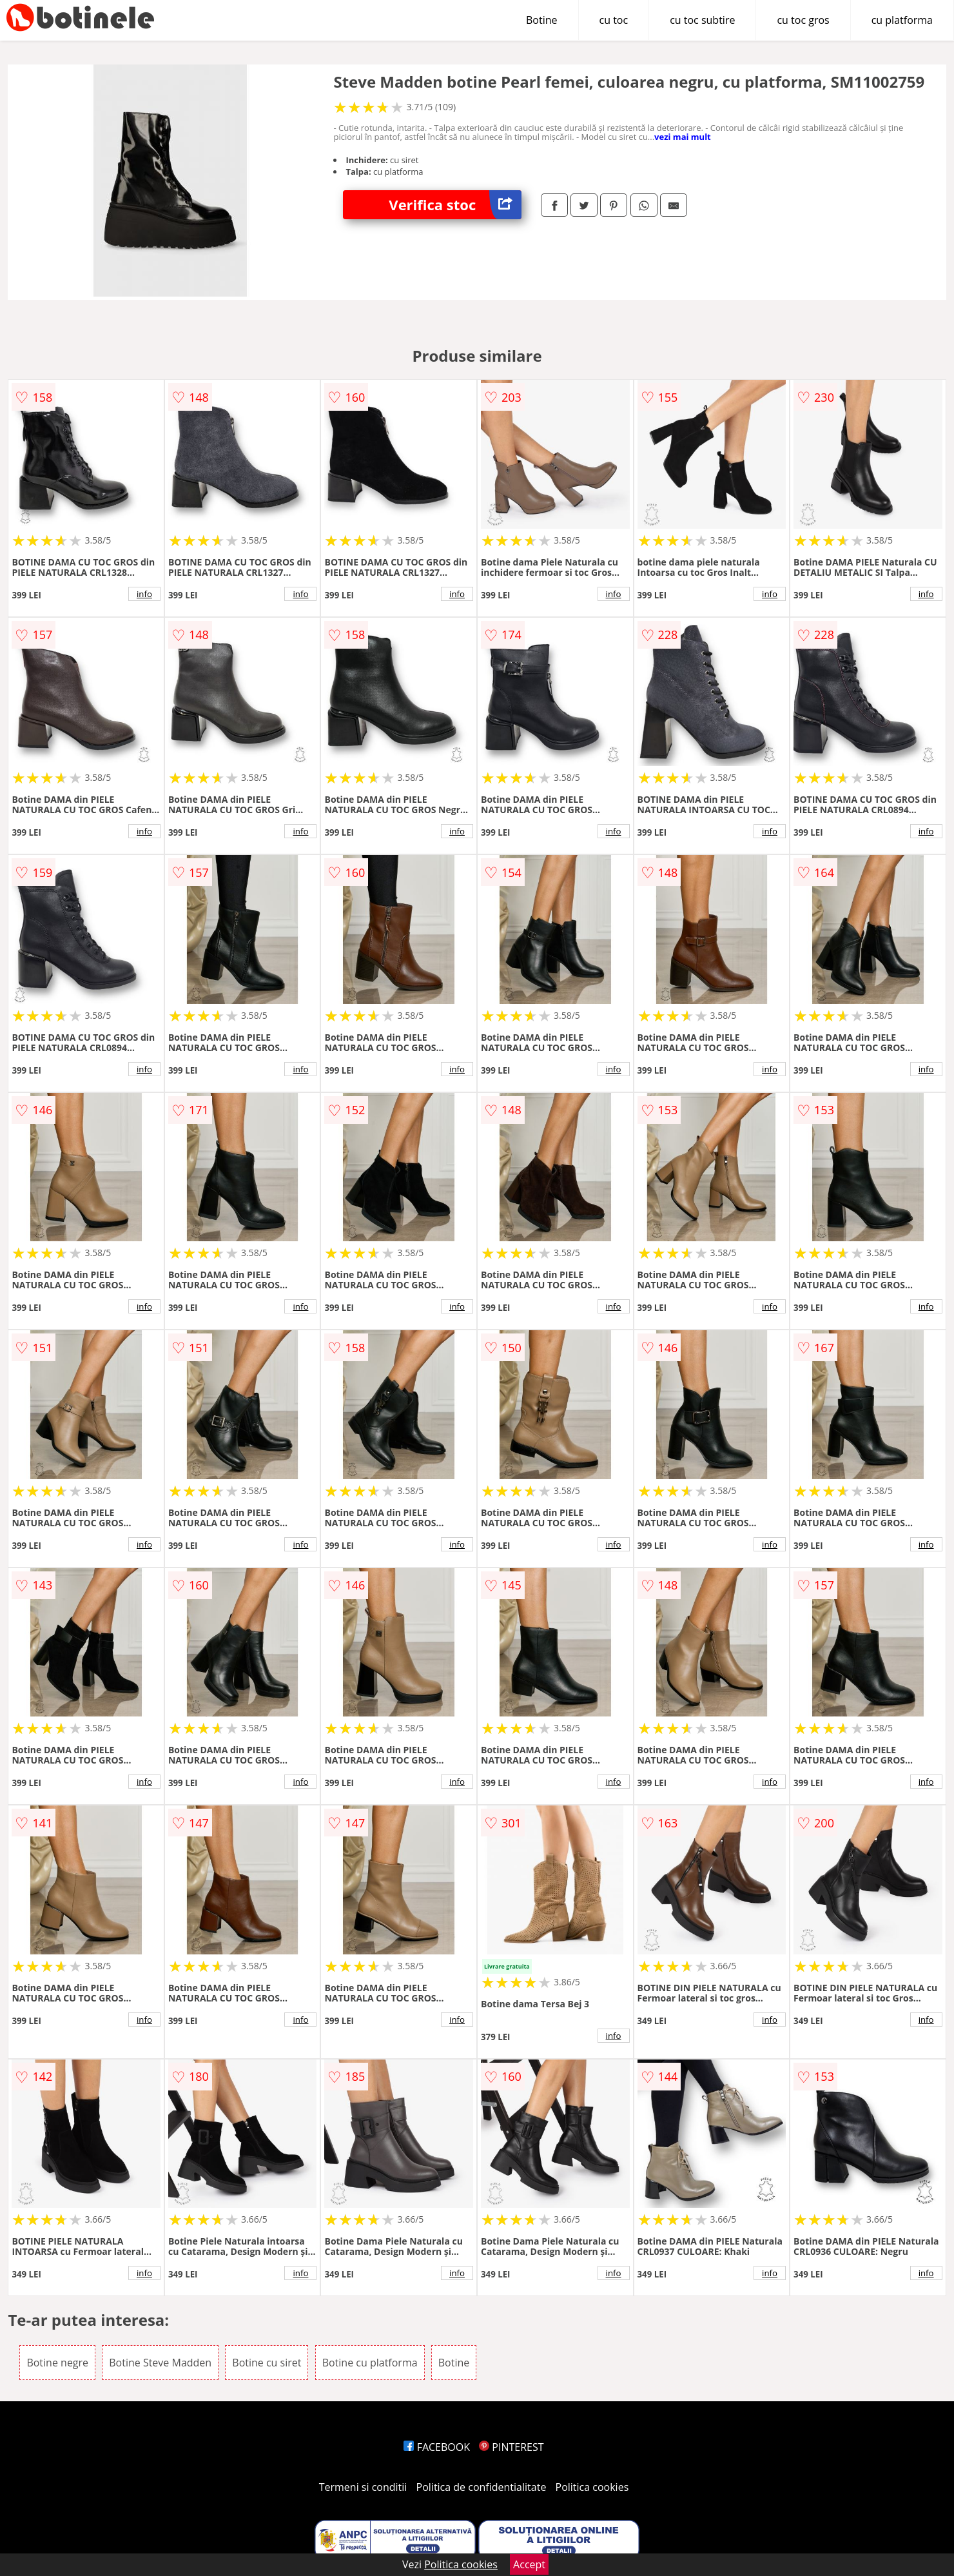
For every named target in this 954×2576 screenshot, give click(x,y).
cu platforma (902, 20)
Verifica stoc (455, 204)
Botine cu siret (266, 2362)
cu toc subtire (702, 20)
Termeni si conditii (363, 2487)
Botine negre (57, 2362)
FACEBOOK (437, 2447)
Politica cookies (592, 2487)
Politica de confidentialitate (481, 2487)
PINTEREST (511, 2447)
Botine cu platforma (370, 2362)
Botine (542, 20)
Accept (529, 2564)
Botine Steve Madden (160, 2362)
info (144, 594)
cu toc (613, 20)
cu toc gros (803, 20)
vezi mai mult (682, 137)
